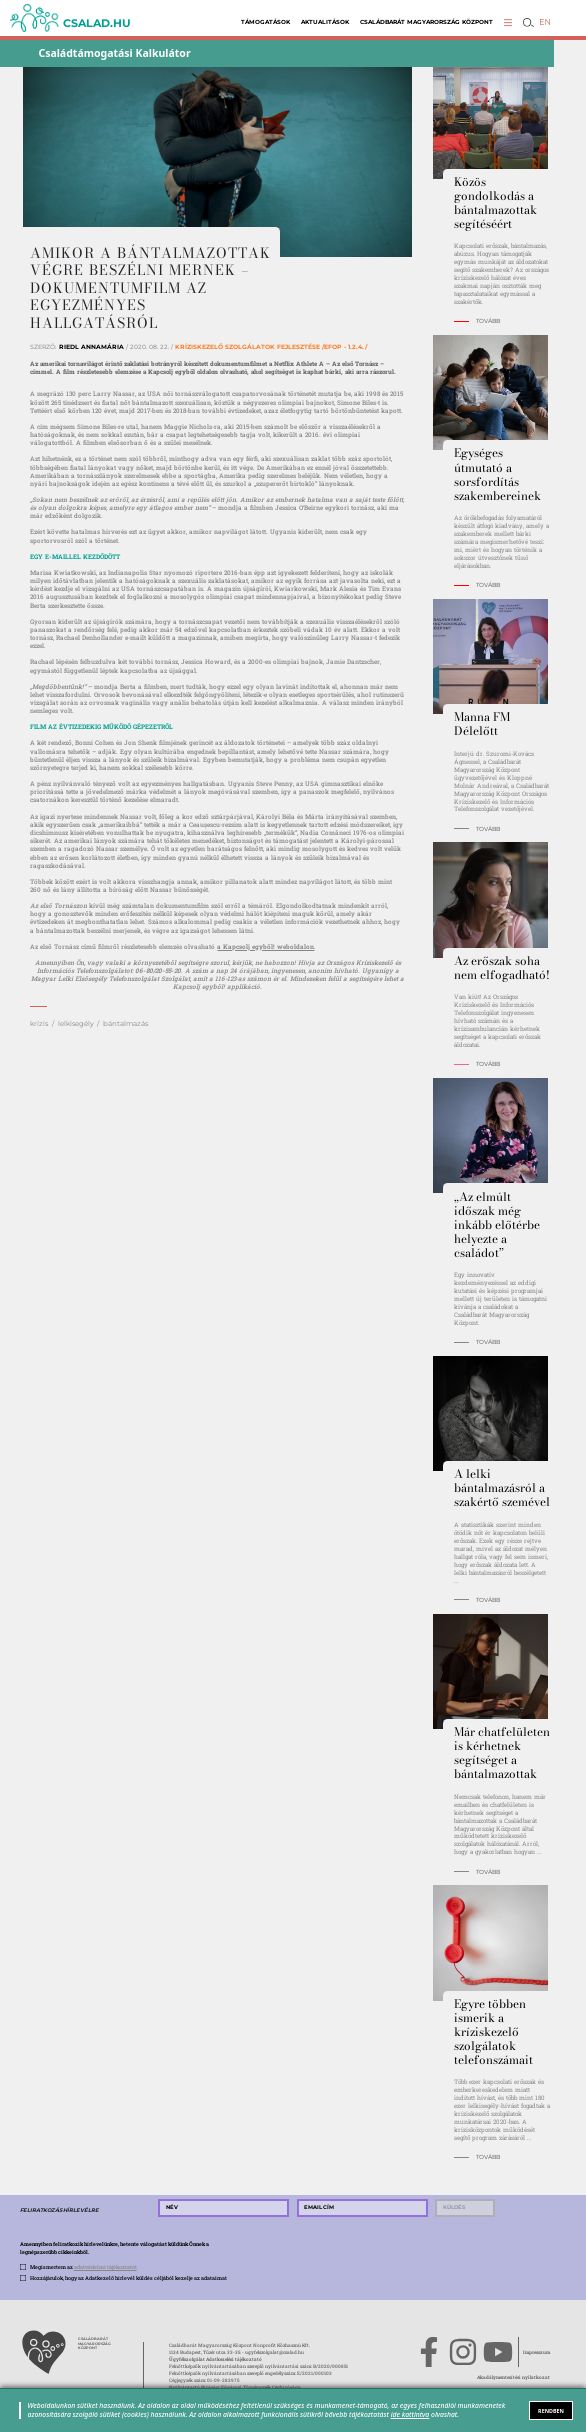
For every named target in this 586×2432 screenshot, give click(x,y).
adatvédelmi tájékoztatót (105, 2266)
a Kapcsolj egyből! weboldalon (265, 946)
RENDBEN (551, 2411)
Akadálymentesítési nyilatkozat (513, 2377)
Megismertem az (83, 2266)
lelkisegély (76, 1023)
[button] (508, 22)
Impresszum (536, 2352)
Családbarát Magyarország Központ (426, 21)
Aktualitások (325, 21)
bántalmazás (125, 1023)
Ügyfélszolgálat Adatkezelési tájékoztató (215, 2359)
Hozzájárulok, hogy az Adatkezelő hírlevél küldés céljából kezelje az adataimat (128, 2277)
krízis (39, 1023)
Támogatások (265, 21)
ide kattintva (410, 2414)
